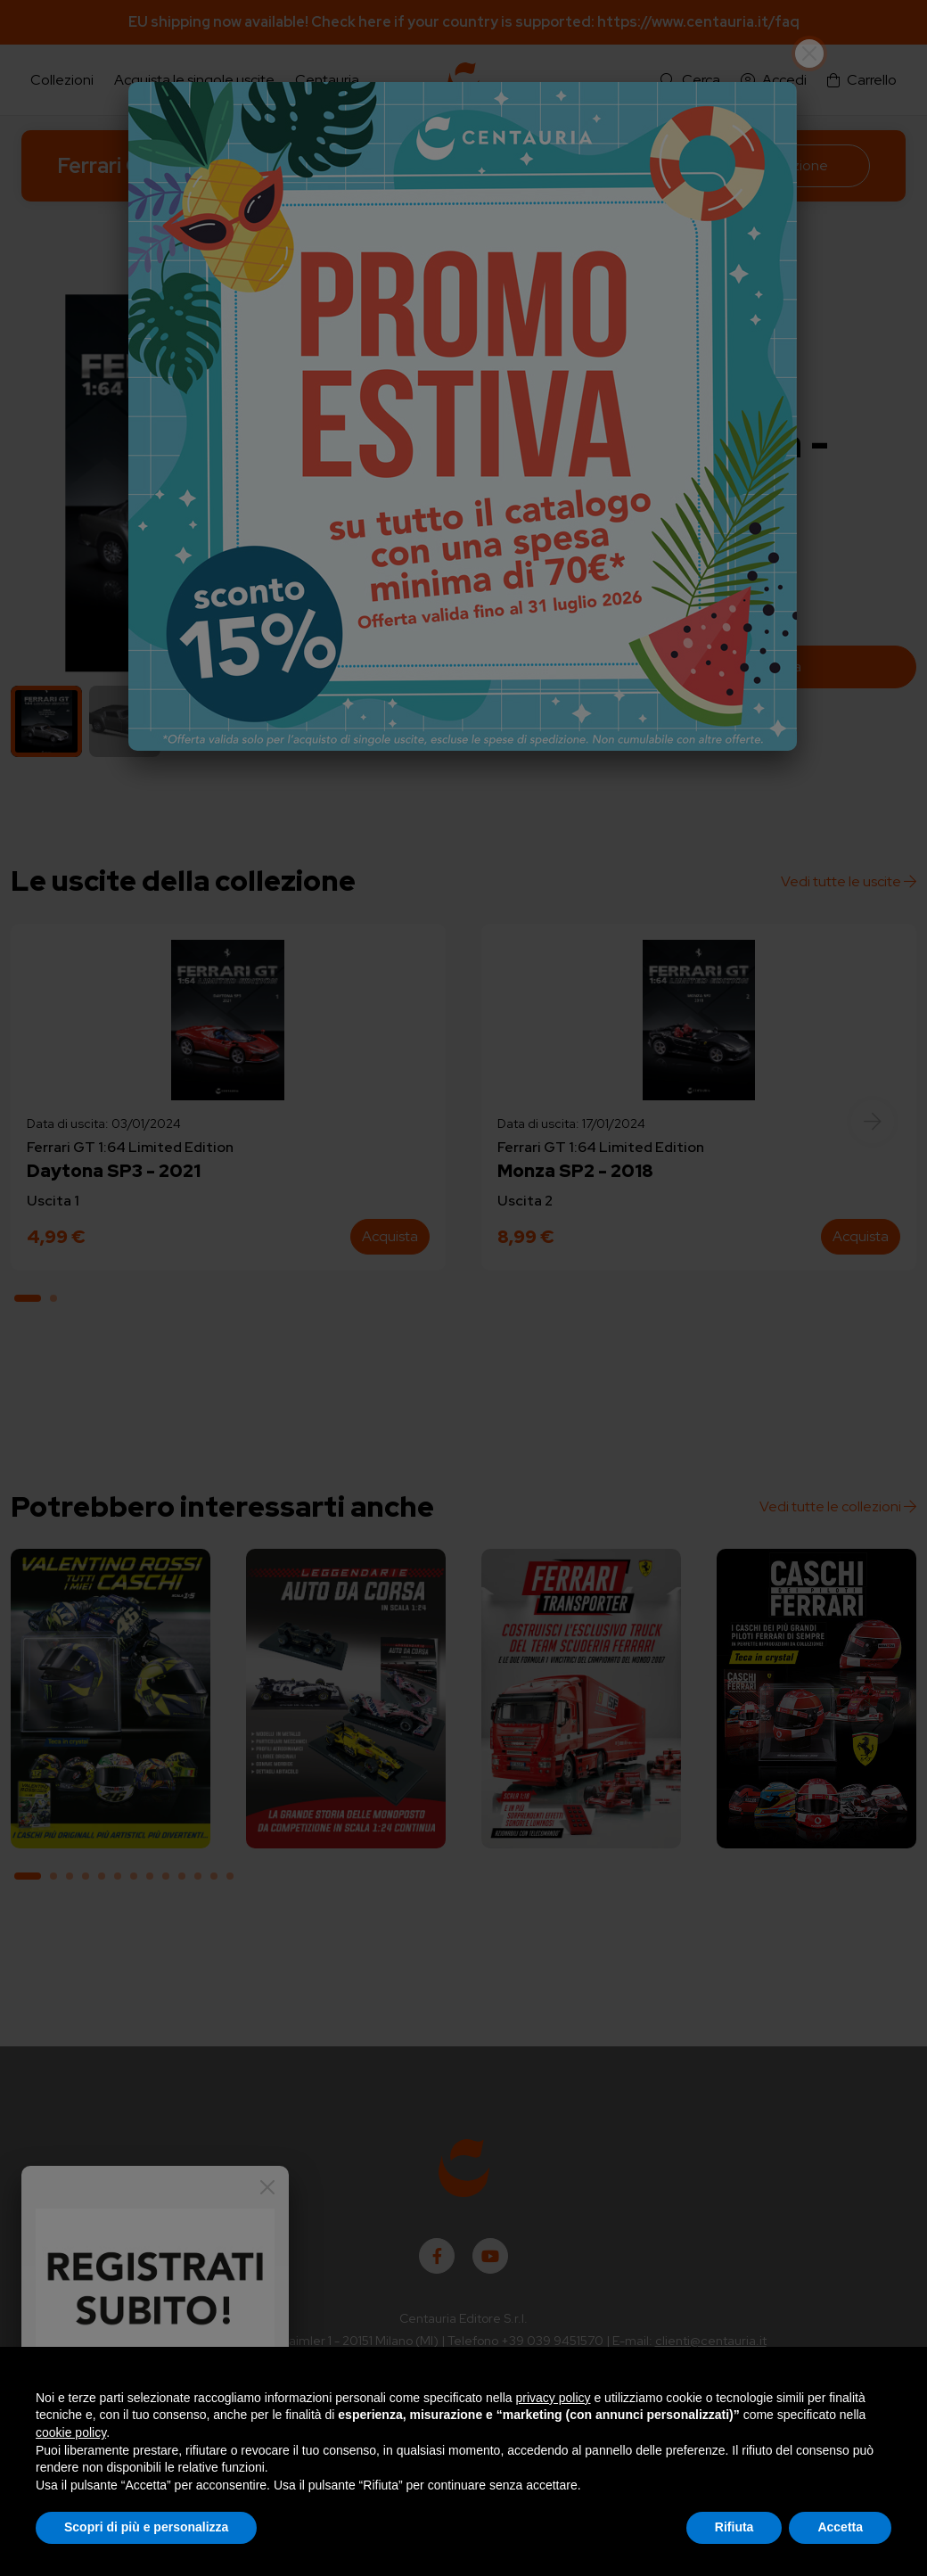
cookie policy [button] (71, 2432)
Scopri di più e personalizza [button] (146, 2527)
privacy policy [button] (553, 2398)
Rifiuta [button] (734, 2527)
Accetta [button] (840, 2527)
